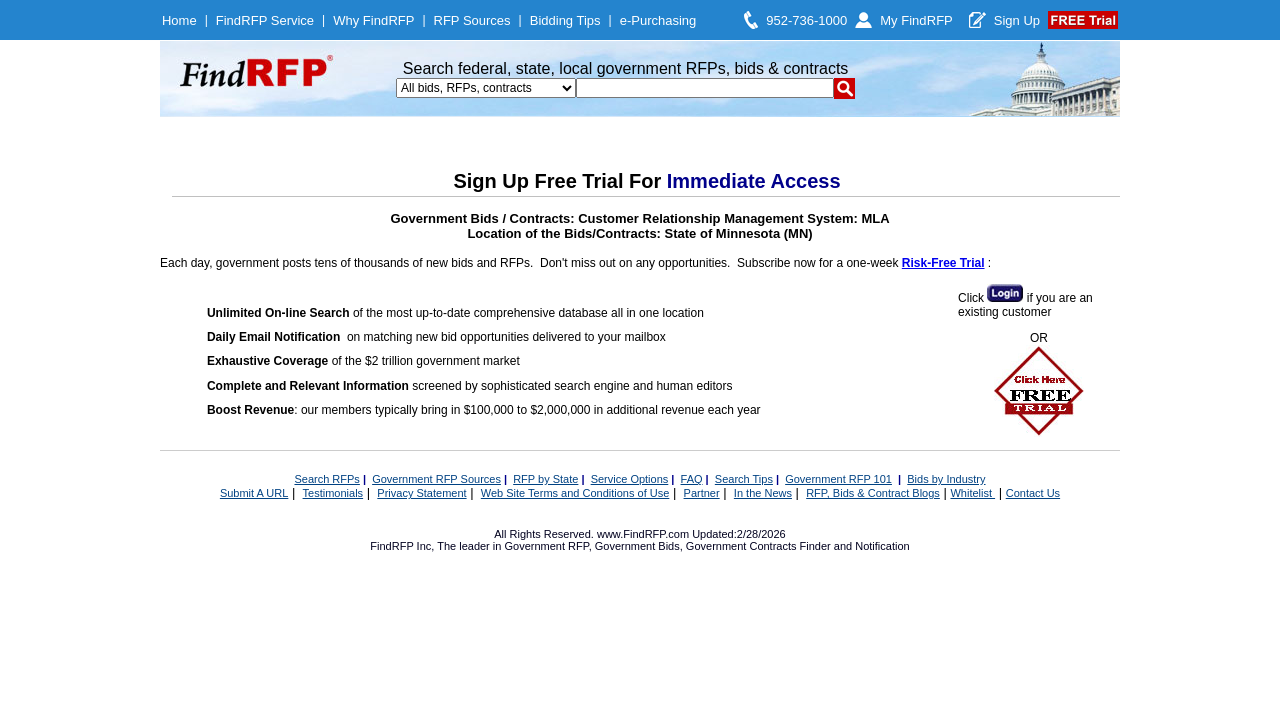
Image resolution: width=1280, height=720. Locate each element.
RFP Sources (472, 20)
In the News (763, 493)
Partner (702, 493)
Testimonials (333, 493)
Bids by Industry (946, 479)
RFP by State (545, 479)
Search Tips (744, 479)
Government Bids (637, 546)
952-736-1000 (806, 20)
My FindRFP (916, 20)
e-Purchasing (658, 20)
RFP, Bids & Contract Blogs (873, 493)
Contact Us (1033, 493)
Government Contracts (741, 546)
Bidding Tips (565, 20)
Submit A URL (254, 493)
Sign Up (1017, 20)
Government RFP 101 (838, 479)
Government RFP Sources (436, 479)
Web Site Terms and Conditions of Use (575, 493)
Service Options (630, 479)
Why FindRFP (373, 20)
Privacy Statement (421, 493)
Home (179, 20)
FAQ (692, 479)
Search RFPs (326, 479)
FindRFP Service (265, 20)
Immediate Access (754, 181)
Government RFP (546, 546)
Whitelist (972, 493)
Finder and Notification (855, 546)
